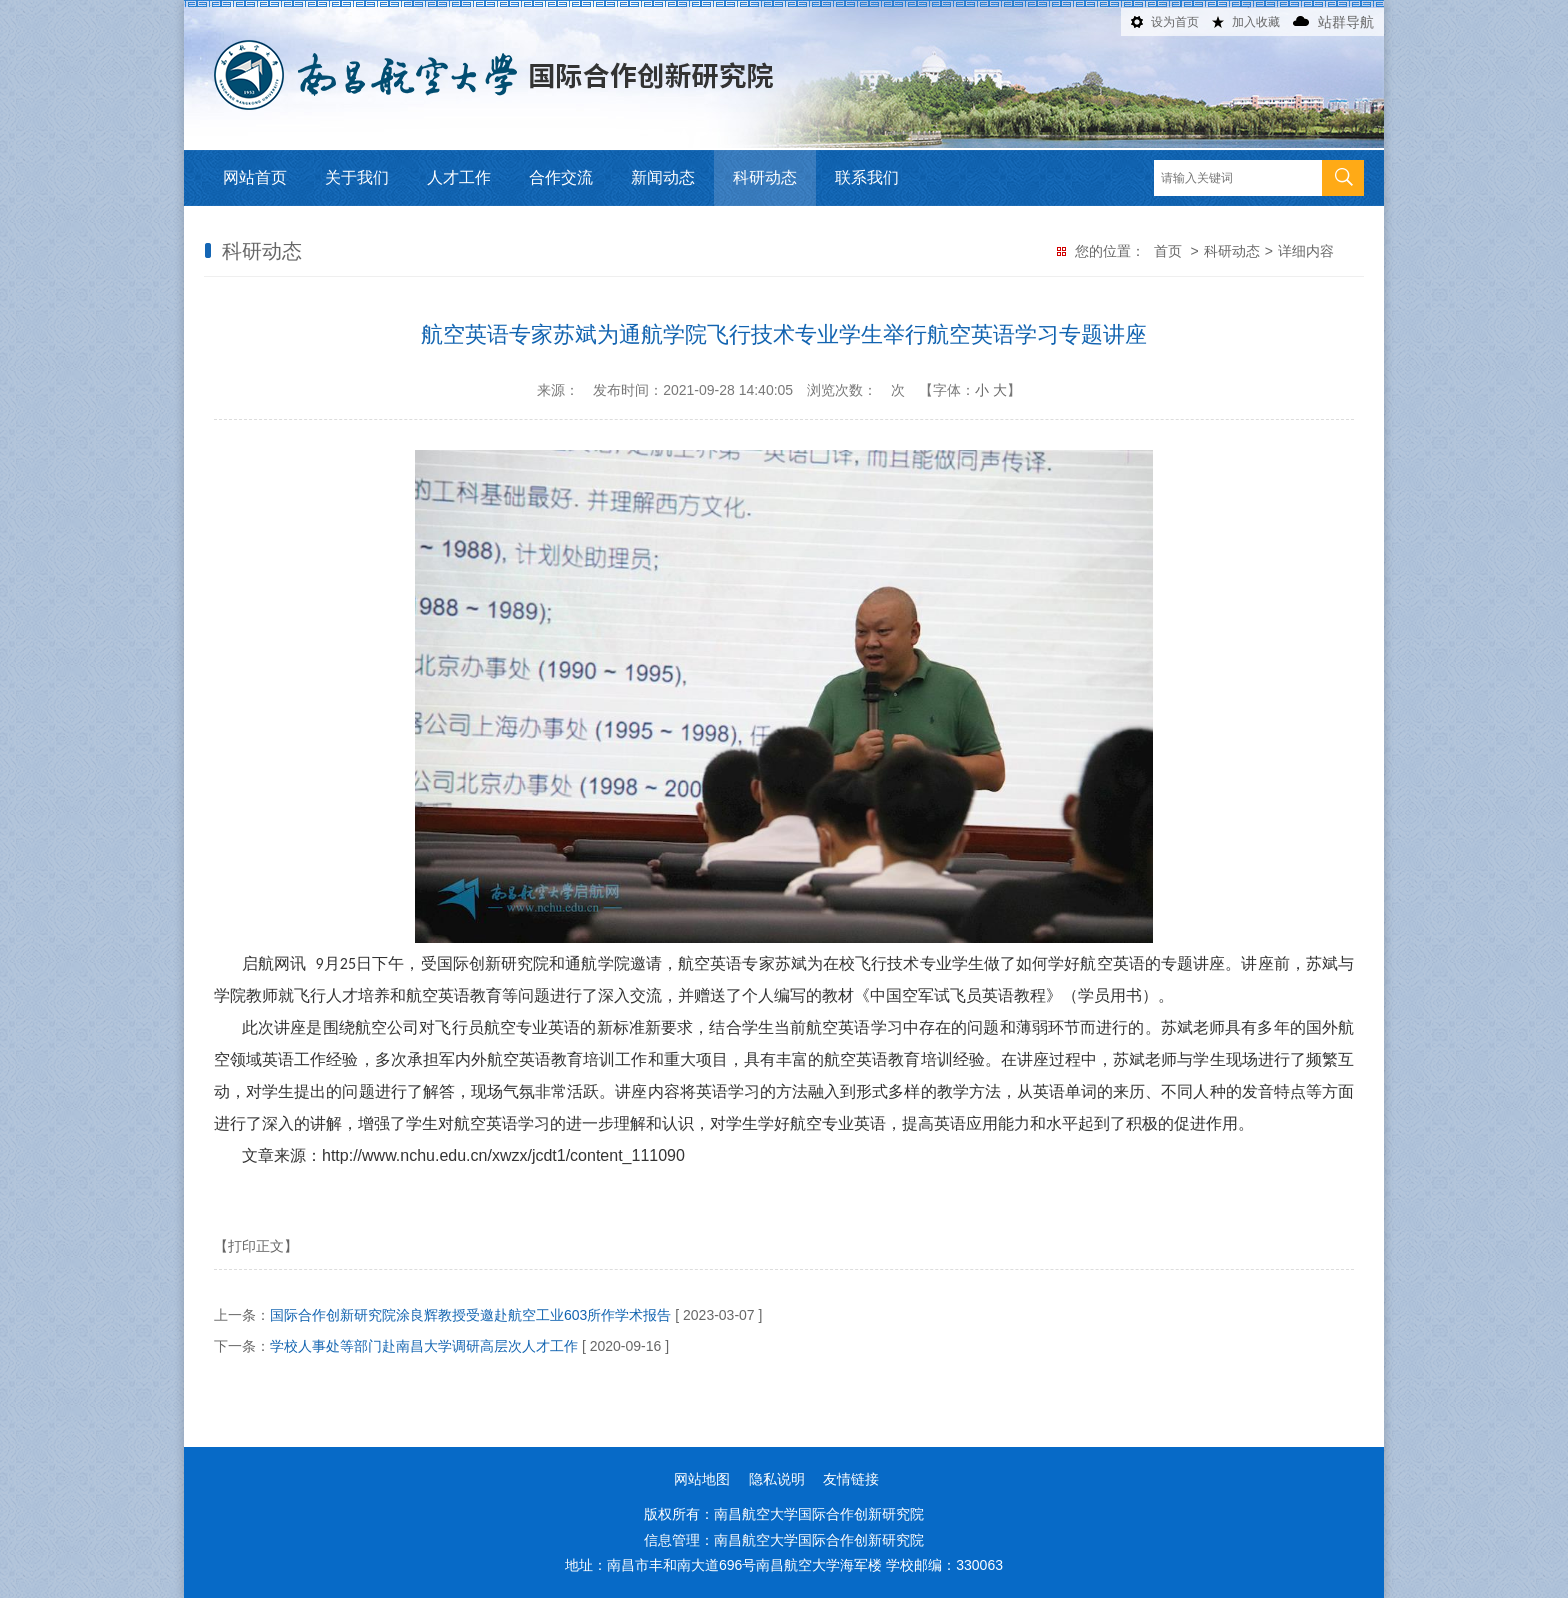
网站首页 (255, 177)
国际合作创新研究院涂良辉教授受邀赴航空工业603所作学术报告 (470, 1315)
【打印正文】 (256, 1246)
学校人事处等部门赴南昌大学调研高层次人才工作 (424, 1346)
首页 (1168, 251)
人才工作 (459, 177)
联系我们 (867, 177)
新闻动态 (663, 177)
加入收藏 (1256, 22)
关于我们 (357, 177)
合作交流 (561, 177)
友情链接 (851, 1479)
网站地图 (702, 1479)
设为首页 (1175, 22)
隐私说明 (777, 1479)
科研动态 (765, 177)
